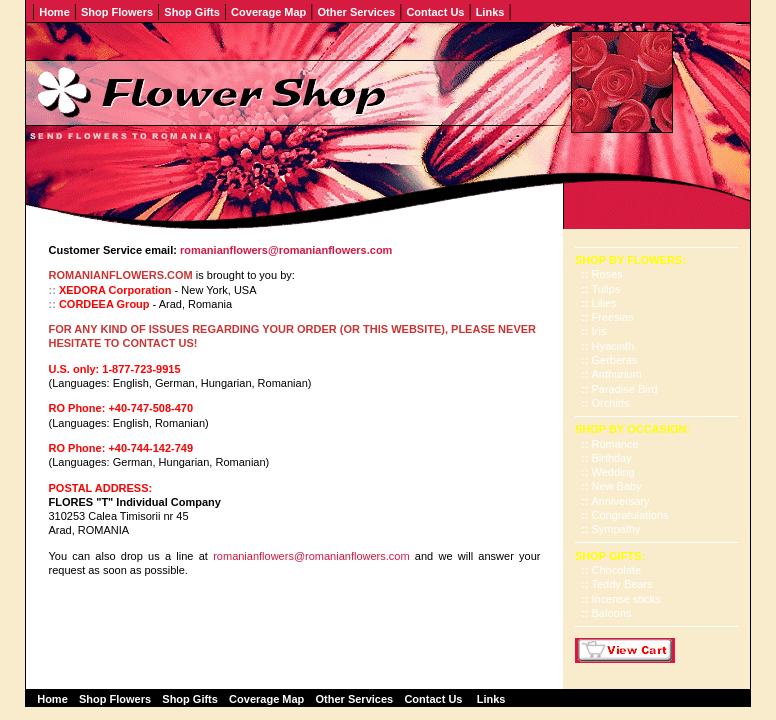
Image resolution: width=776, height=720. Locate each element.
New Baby (617, 486)
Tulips (606, 289)
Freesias (613, 317)
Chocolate (617, 570)
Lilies (604, 303)
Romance (615, 444)
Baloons (612, 613)
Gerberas (615, 360)
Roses (607, 274)
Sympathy (616, 529)
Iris (599, 331)
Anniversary (621, 501)
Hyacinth (613, 346)
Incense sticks (626, 599)
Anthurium (617, 374)
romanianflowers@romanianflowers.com (311, 556)
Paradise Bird (625, 389)
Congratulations (630, 515)
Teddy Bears (622, 584)
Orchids (611, 403)
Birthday (612, 458)
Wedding (613, 472)
